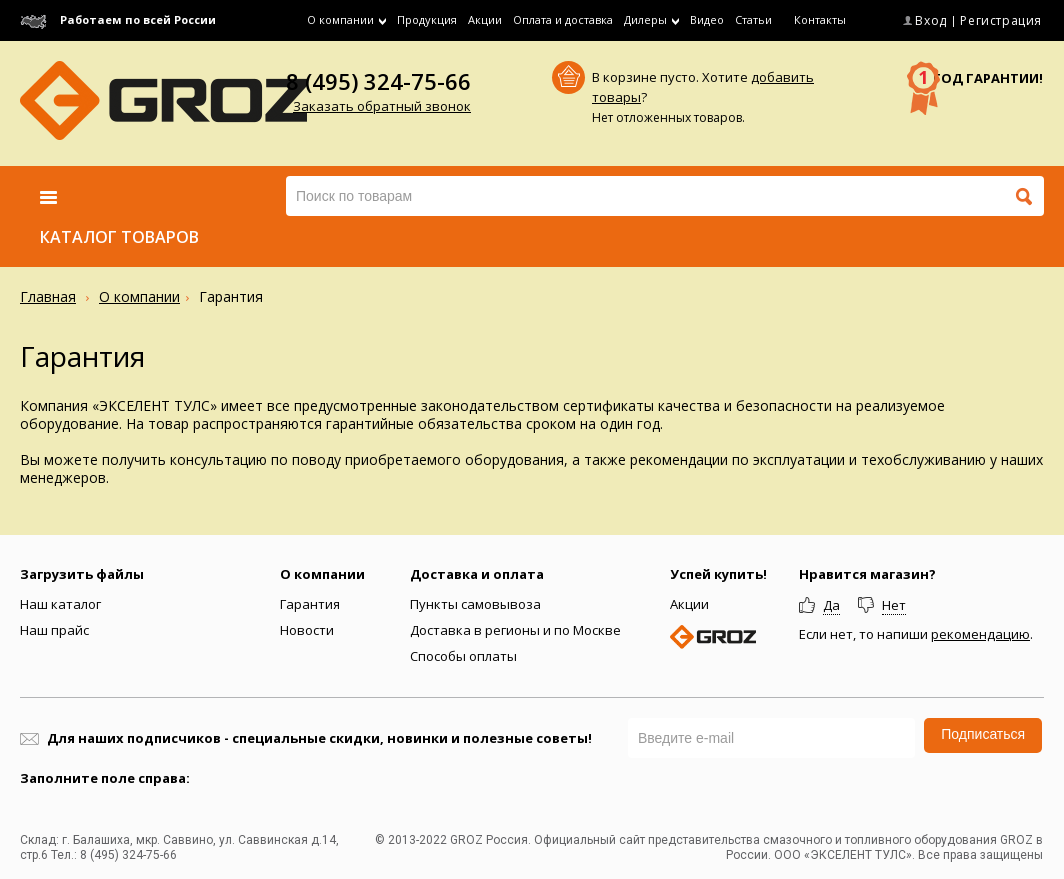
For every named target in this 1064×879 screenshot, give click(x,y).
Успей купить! (718, 574)
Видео (707, 19)
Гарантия (310, 604)
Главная (48, 296)
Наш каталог (60, 604)
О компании (139, 296)
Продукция (427, 19)
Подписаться (983, 734)
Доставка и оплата (477, 574)
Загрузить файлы (82, 574)
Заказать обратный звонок (382, 106)
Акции (485, 19)
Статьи (753, 19)
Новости (307, 630)
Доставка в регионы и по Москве (515, 630)
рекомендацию (980, 634)
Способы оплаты (463, 656)
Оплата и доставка (563, 19)
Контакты (820, 19)
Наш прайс (54, 630)
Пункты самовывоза (475, 604)
